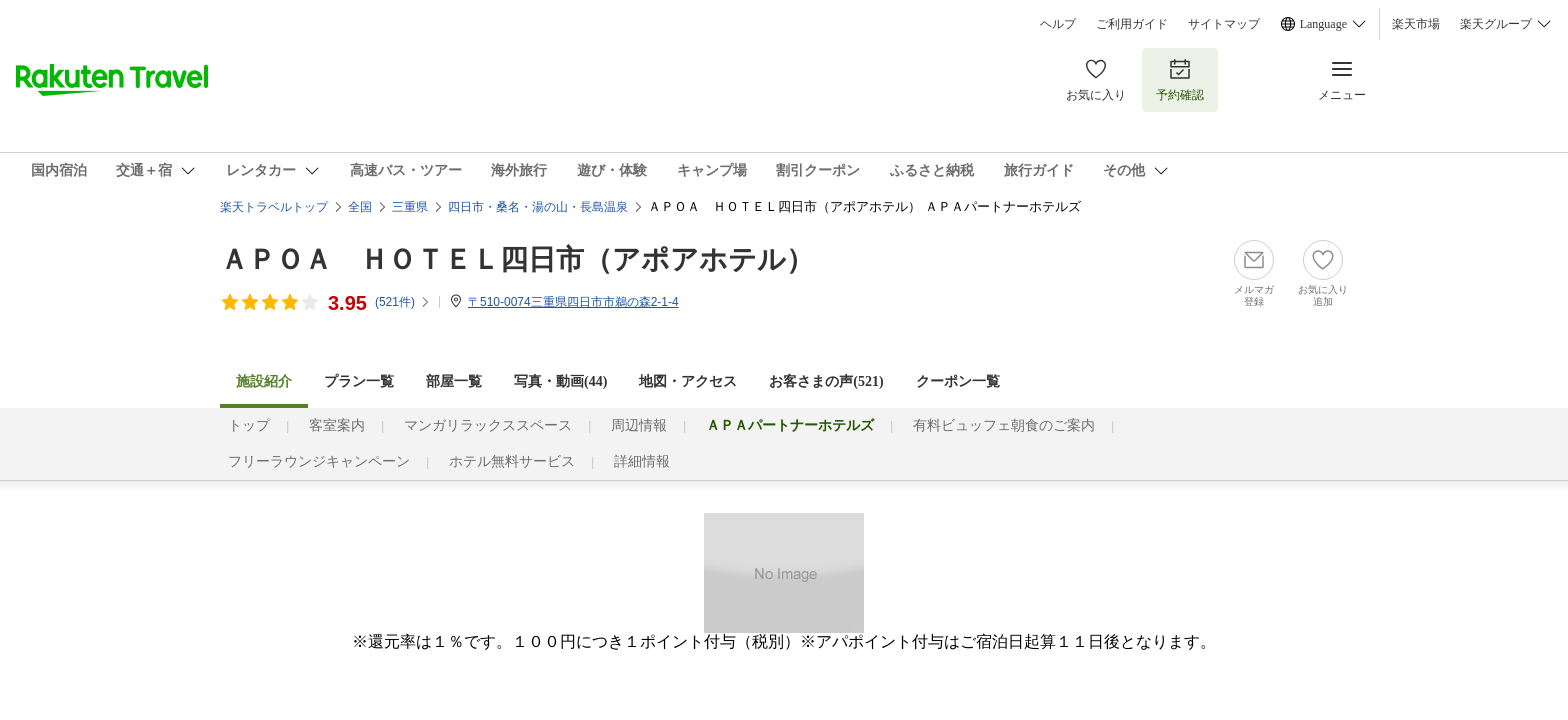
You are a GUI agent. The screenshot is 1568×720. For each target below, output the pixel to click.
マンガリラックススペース (488, 425)
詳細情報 (642, 461)
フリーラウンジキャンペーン (319, 461)
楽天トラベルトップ (274, 207)
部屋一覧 (454, 381)
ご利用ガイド (1132, 24)
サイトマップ (1224, 24)
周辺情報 (639, 425)
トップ (249, 425)
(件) (403, 302)
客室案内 (337, 425)
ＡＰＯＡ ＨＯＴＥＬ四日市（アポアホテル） (517, 259)
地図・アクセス (688, 381)
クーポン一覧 (958, 381)
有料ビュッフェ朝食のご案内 (1004, 425)
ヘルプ (1058, 24)
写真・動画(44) (560, 381)
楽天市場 (1416, 24)
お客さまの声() (826, 381)
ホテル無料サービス (512, 461)
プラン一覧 (359, 381)
